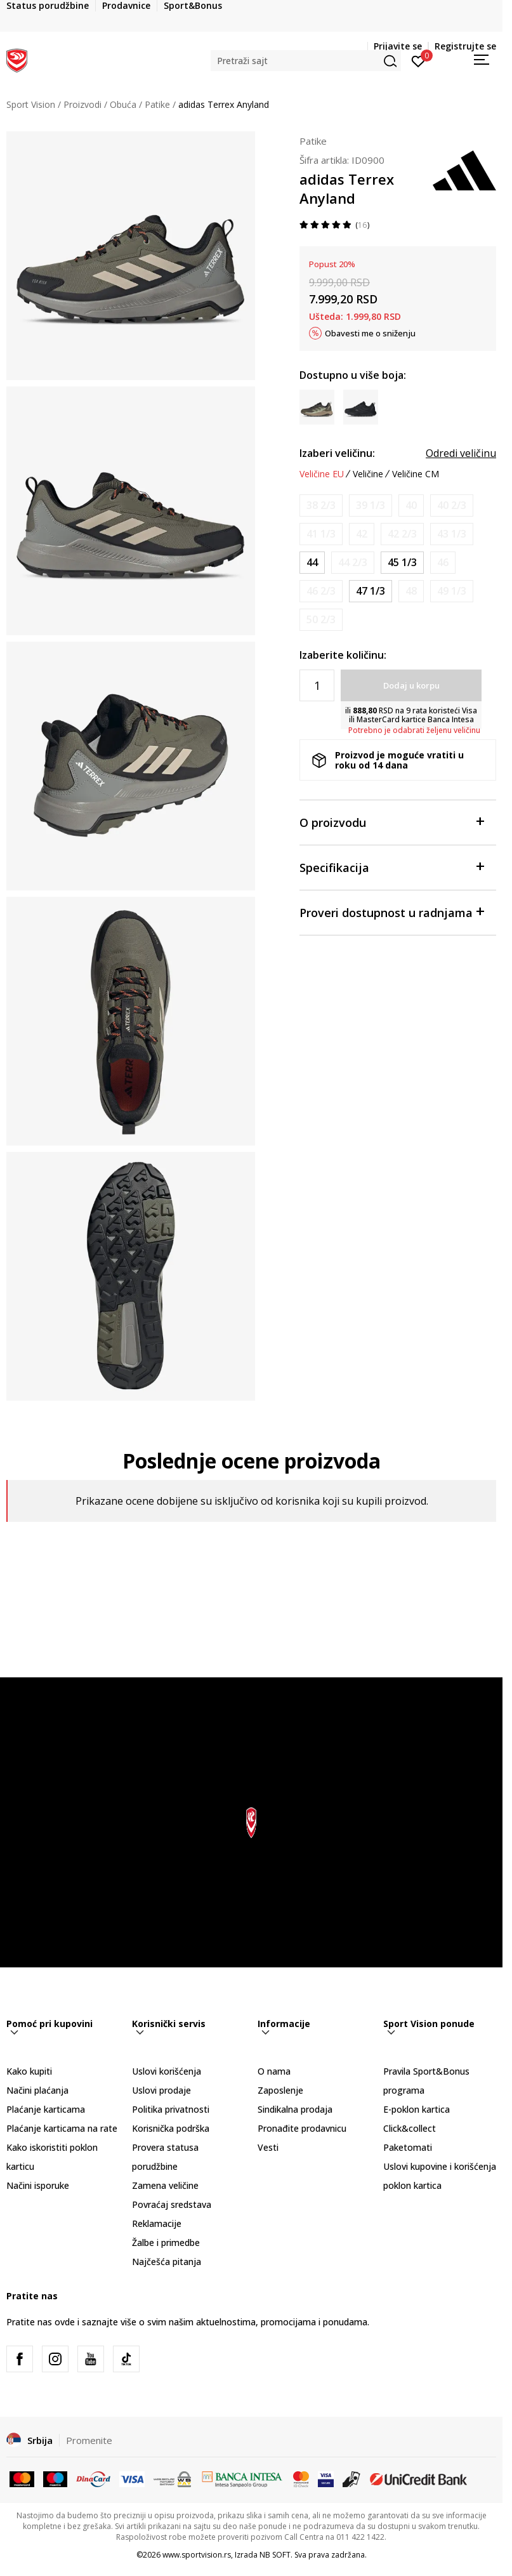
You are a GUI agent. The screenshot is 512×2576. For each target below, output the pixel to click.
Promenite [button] (89, 2440)
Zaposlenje (280, 2090)
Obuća (123, 104)
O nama (274, 2071)
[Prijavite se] (418, 60)
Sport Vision (30, 104)
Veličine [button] (368, 474)
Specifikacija (391, 866)
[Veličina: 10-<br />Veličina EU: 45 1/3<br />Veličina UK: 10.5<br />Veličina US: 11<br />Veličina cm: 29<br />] (402, 563)
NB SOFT (275, 2554)
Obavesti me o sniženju (370, 333)
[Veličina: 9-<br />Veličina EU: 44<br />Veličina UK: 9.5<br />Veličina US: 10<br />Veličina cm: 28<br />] (312, 563)
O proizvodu (391, 821)
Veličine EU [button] (321, 474)
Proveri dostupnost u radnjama (391, 911)
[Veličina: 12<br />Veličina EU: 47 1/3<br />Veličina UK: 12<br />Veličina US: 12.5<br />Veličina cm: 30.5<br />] (370, 591)
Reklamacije (156, 2223)
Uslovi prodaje (161, 2090)
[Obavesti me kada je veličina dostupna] (321, 505)
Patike (157, 104)
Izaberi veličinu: (337, 453)
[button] (306, 60)
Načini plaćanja (37, 2090)
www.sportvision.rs (196, 2554)
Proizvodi (82, 104)
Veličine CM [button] (415, 474)
